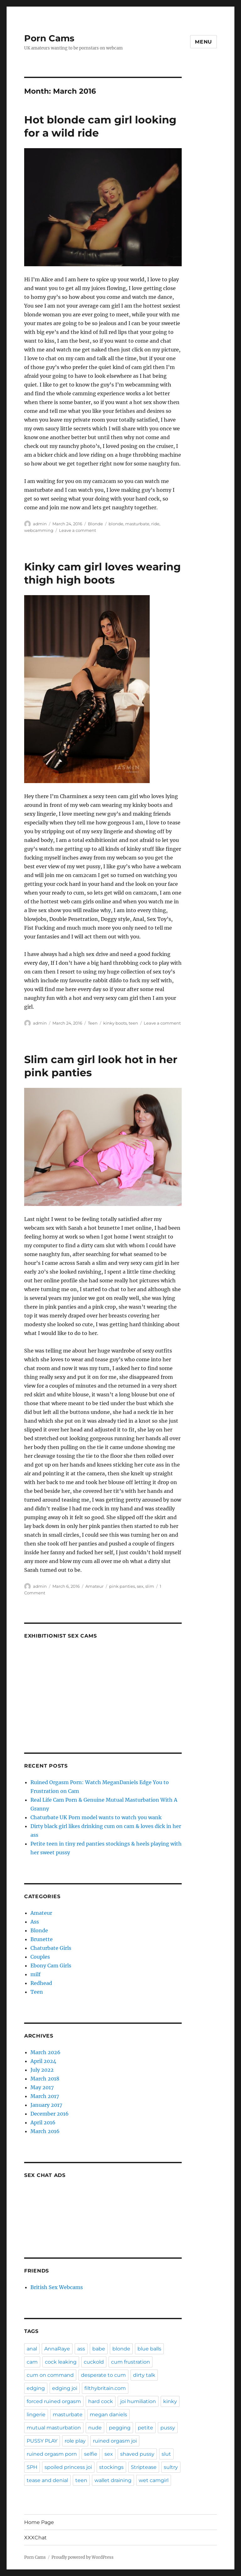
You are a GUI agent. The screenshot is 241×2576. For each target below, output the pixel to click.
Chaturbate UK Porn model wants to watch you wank (96, 1817)
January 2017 (46, 2105)
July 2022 (42, 2070)
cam (32, 2362)
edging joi (64, 2388)
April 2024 (43, 2061)
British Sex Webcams (56, 2287)
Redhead (41, 1983)
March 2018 (44, 2078)
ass (81, 2349)
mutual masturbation (54, 2428)
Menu (203, 42)
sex (140, 1586)
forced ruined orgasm (54, 2401)
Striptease (144, 2467)
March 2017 (44, 2096)
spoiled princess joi (68, 2467)
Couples (40, 1957)
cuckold (94, 2362)
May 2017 (42, 2087)
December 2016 (49, 2114)
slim (149, 1586)
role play (75, 2441)
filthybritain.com (105, 2388)
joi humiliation (138, 2401)
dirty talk (144, 2375)
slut (166, 2454)
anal (32, 2349)
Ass (34, 1922)
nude (95, 2428)
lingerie (36, 2415)
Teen (93, 1023)
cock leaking (61, 2362)
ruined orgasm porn (52, 2454)
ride (155, 523)
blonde (116, 523)
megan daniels (108, 2415)
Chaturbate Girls (50, 1948)
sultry (171, 2467)
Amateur (94, 1586)
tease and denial (47, 2480)
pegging (120, 2428)
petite (145, 2428)
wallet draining (112, 2480)
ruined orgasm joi (115, 2441)
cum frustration (130, 2362)
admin (40, 523)
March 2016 (45, 2131)
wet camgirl (154, 2480)
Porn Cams (49, 38)
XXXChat (35, 2538)
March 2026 (45, 2052)
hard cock (100, 2401)
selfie (90, 2454)
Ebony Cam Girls (50, 1965)
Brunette (41, 1939)
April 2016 (43, 2122)
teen (133, 1023)
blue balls (149, 2349)
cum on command (50, 2375)
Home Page (39, 2522)
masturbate (137, 523)
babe (98, 2349)
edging (36, 2388)
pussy (167, 2428)
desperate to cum (103, 2375)
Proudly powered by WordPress (82, 2557)
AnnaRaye (57, 2349)
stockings (111, 2467)
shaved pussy (137, 2454)
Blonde (95, 523)
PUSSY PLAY (42, 2441)
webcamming (38, 530)
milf (35, 1974)
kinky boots (115, 1023)
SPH (32, 2467)
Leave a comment (77, 530)
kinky (170, 2401)
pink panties (122, 1586)
